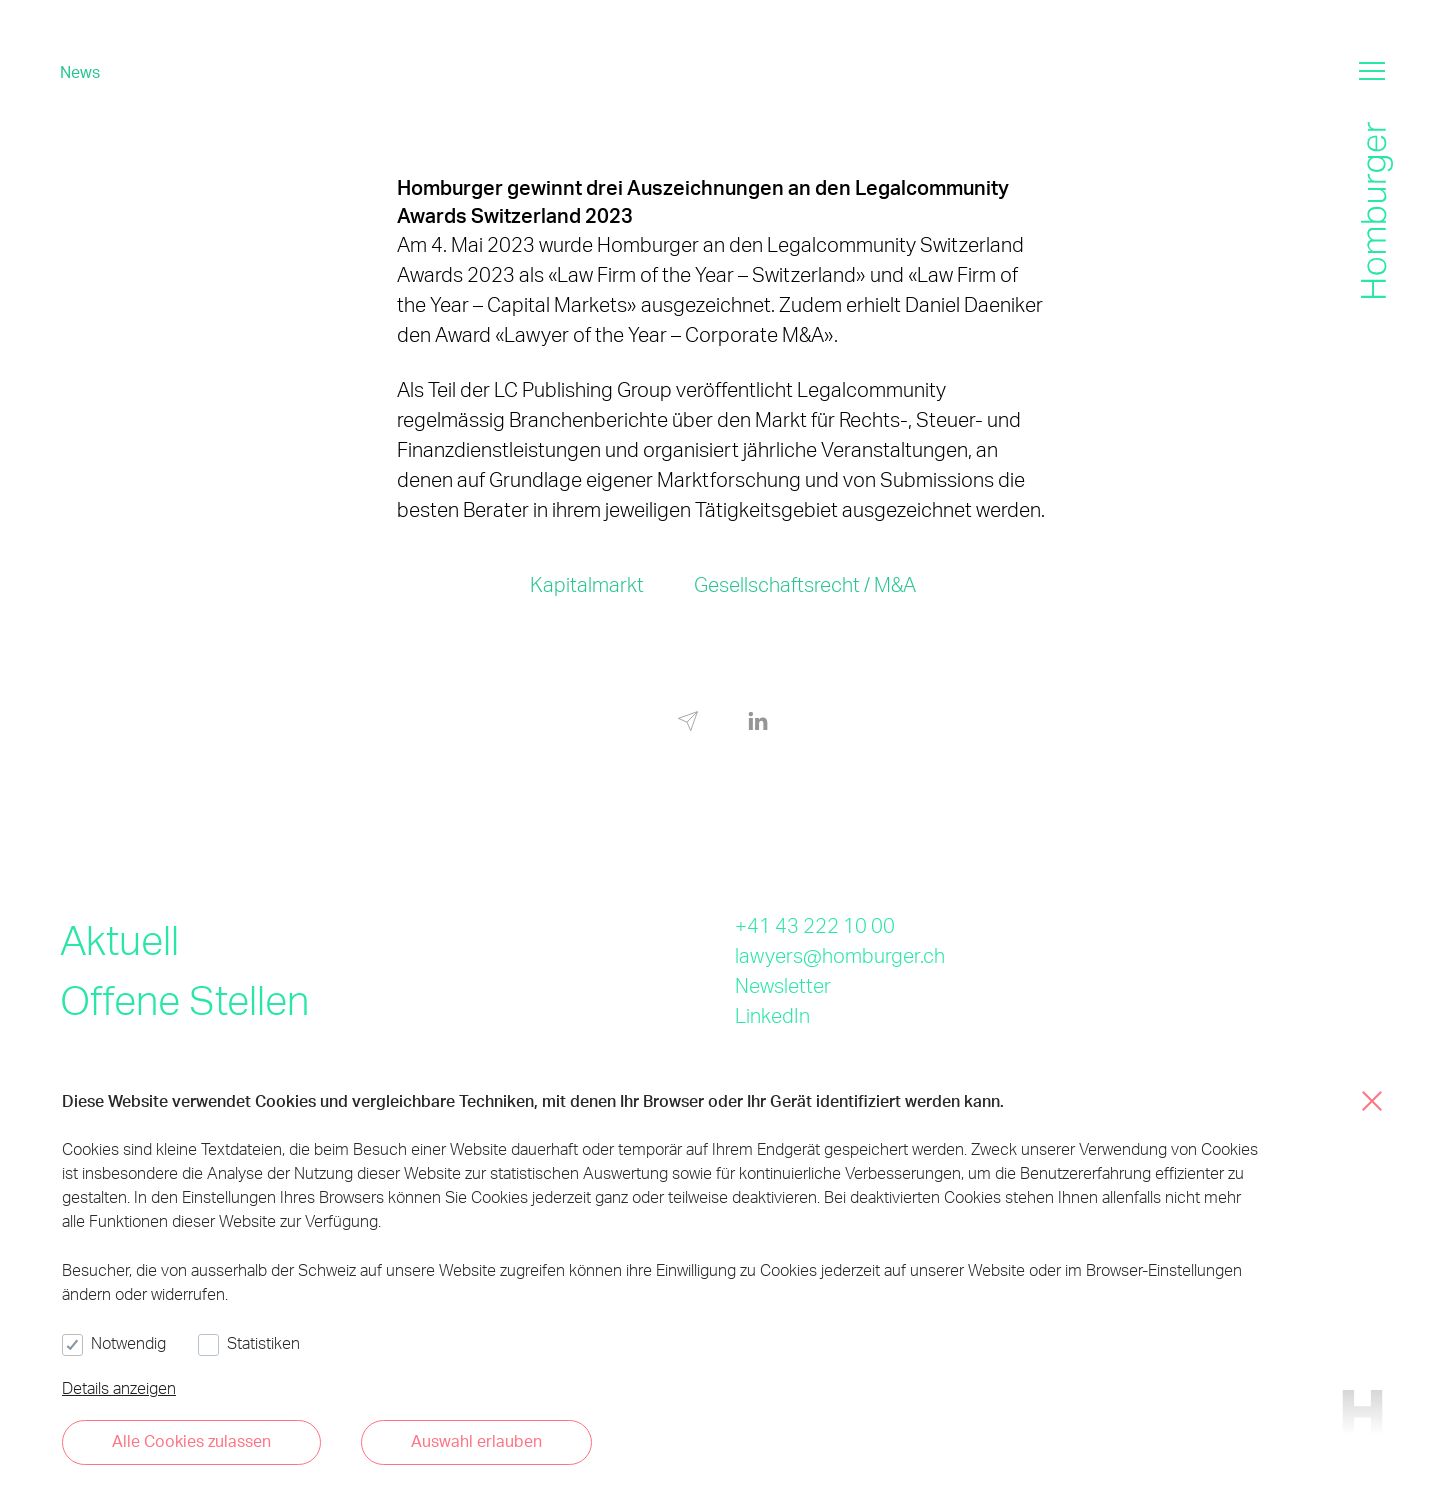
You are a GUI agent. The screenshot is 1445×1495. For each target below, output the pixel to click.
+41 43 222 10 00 (815, 925)
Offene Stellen (184, 999)
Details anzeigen (119, 1387)
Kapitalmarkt (587, 584)
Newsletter (783, 985)
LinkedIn (772, 1015)
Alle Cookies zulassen (191, 1440)
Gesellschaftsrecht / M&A (805, 584)
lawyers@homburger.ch (840, 955)
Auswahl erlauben (476, 1440)
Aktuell (119, 939)
